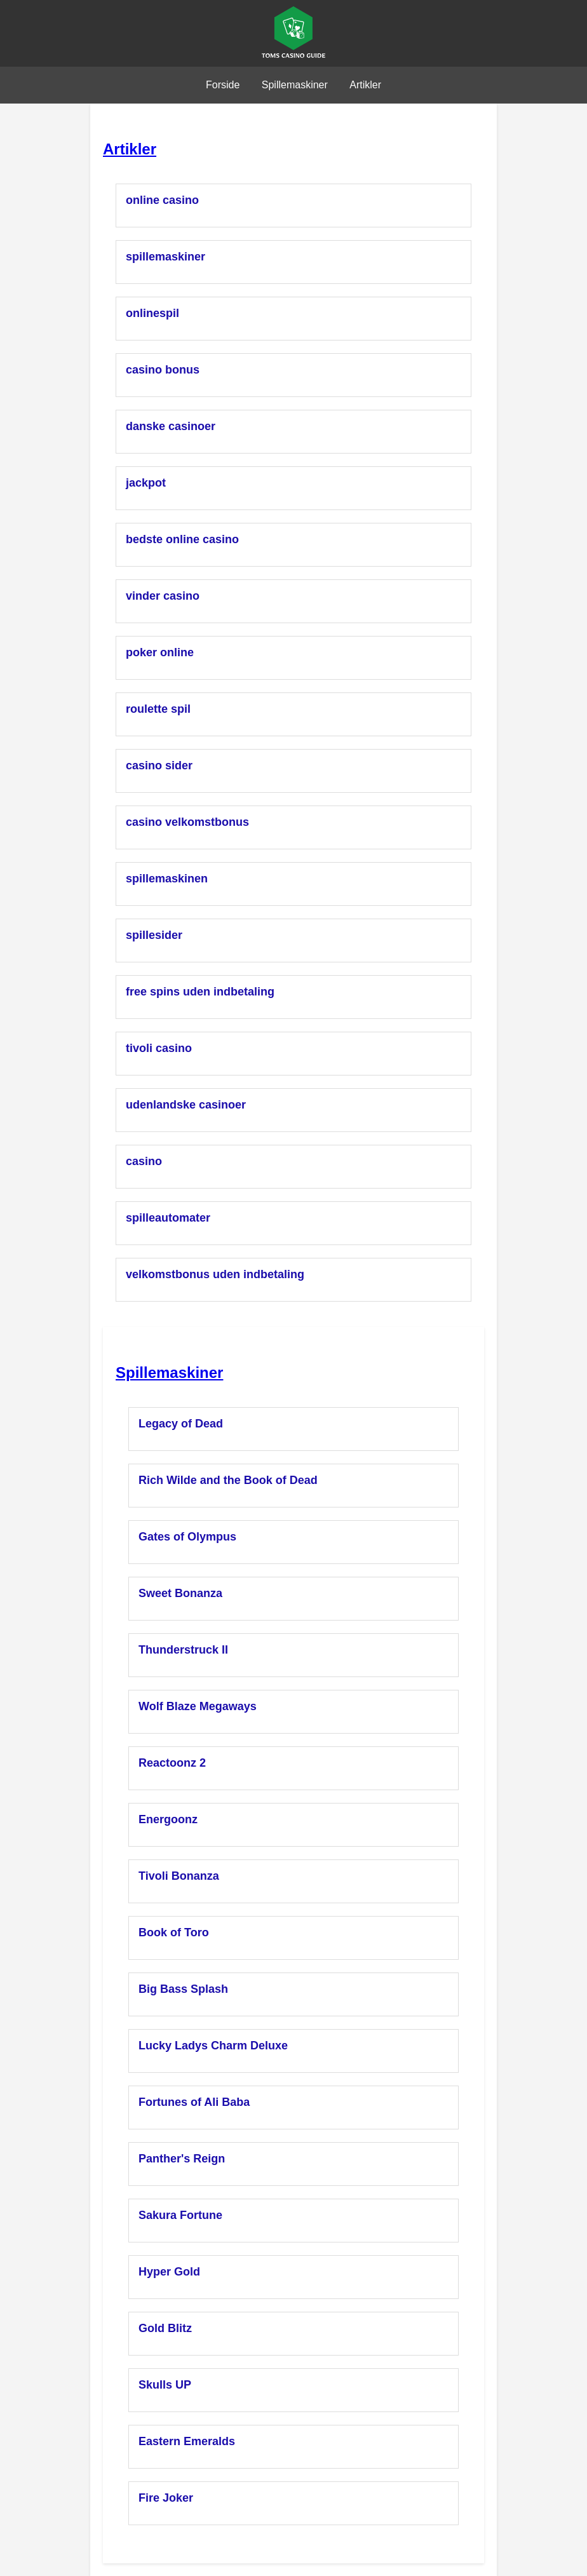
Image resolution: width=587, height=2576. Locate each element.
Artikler (365, 84)
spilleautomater (168, 1217)
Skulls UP (164, 2384)
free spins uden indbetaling (200, 991)
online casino (162, 200)
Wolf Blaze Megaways (197, 1706)
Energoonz (168, 1819)
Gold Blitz (165, 2328)
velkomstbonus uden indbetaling (215, 1274)
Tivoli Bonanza (178, 1876)
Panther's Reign (181, 2158)
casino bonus (162, 369)
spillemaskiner (165, 256)
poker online (160, 652)
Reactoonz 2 (172, 1763)
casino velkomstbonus (187, 822)
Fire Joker (165, 2498)
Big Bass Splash (183, 1989)
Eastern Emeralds (186, 2441)
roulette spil (158, 709)
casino (144, 1161)
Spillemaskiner (295, 84)
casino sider (159, 765)
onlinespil (152, 313)
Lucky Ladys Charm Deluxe (213, 2045)
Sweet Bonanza (180, 1593)
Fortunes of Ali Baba (194, 2102)
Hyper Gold (169, 2271)
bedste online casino (182, 539)
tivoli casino (159, 1048)
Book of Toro (173, 1932)
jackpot (146, 482)
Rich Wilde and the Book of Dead (228, 1480)
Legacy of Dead (180, 1423)
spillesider (154, 935)
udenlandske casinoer (186, 1104)
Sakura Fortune (180, 2215)
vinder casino (162, 596)
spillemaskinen (167, 878)
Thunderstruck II (183, 1649)
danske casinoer (170, 426)
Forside (223, 84)
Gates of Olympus (187, 1536)
